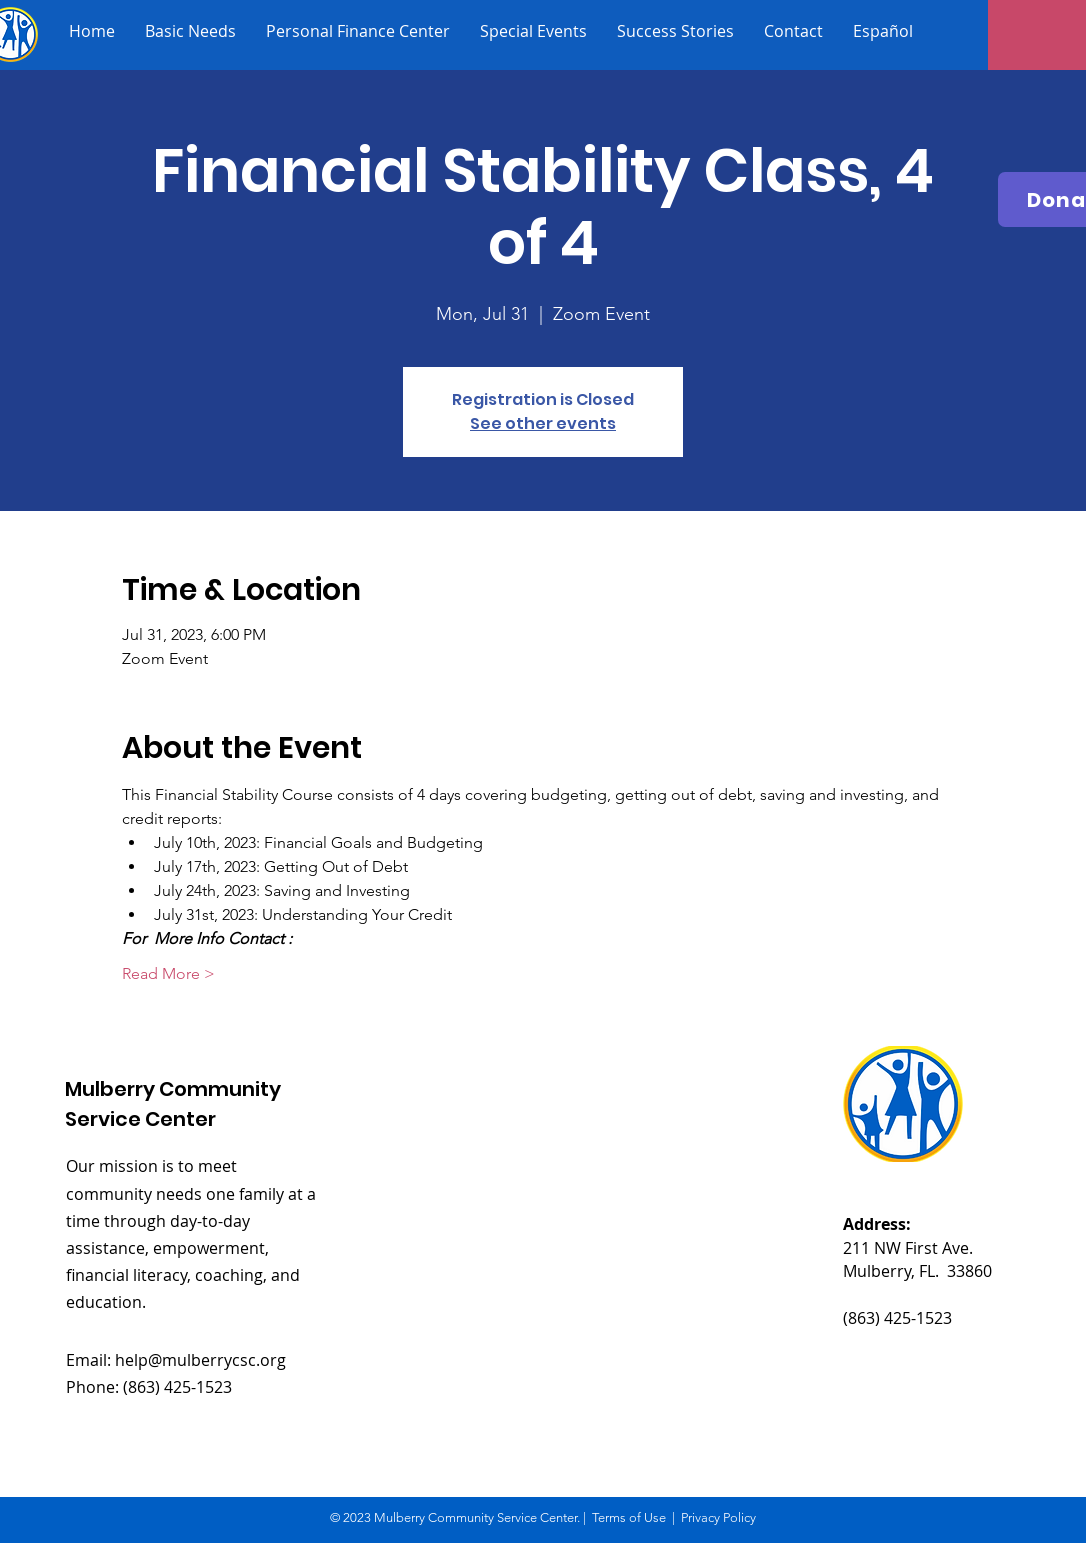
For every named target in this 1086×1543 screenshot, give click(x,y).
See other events (543, 423)
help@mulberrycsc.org (200, 1360)
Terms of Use (629, 1517)
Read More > (168, 973)
